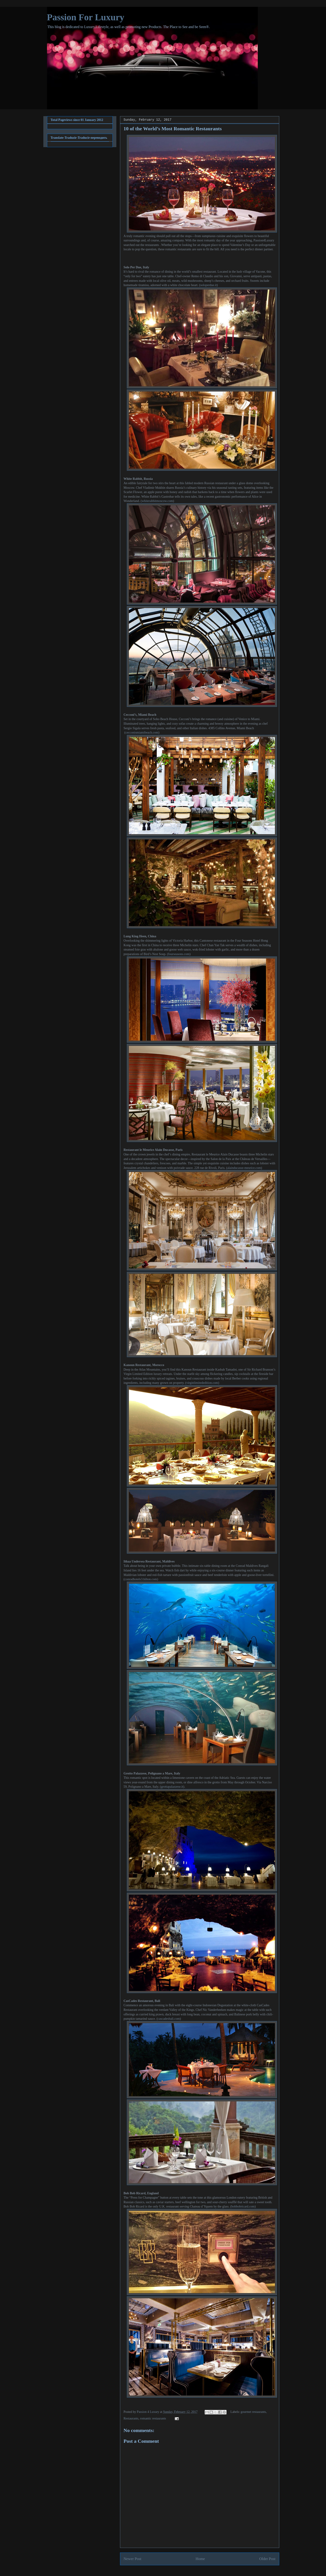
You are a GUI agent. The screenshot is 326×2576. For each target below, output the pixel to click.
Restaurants (131, 2418)
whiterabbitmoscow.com (157, 501)
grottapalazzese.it (172, 1786)
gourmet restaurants (253, 2412)
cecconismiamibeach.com (141, 732)
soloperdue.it (208, 285)
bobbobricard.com (243, 2206)
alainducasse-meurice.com (244, 1168)
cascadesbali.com (169, 2018)
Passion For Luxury (85, 17)
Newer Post (132, 2559)
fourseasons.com (179, 954)
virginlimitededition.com (202, 1383)
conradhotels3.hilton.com (141, 1579)
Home (200, 2559)
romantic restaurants (153, 2418)
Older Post (267, 2559)
